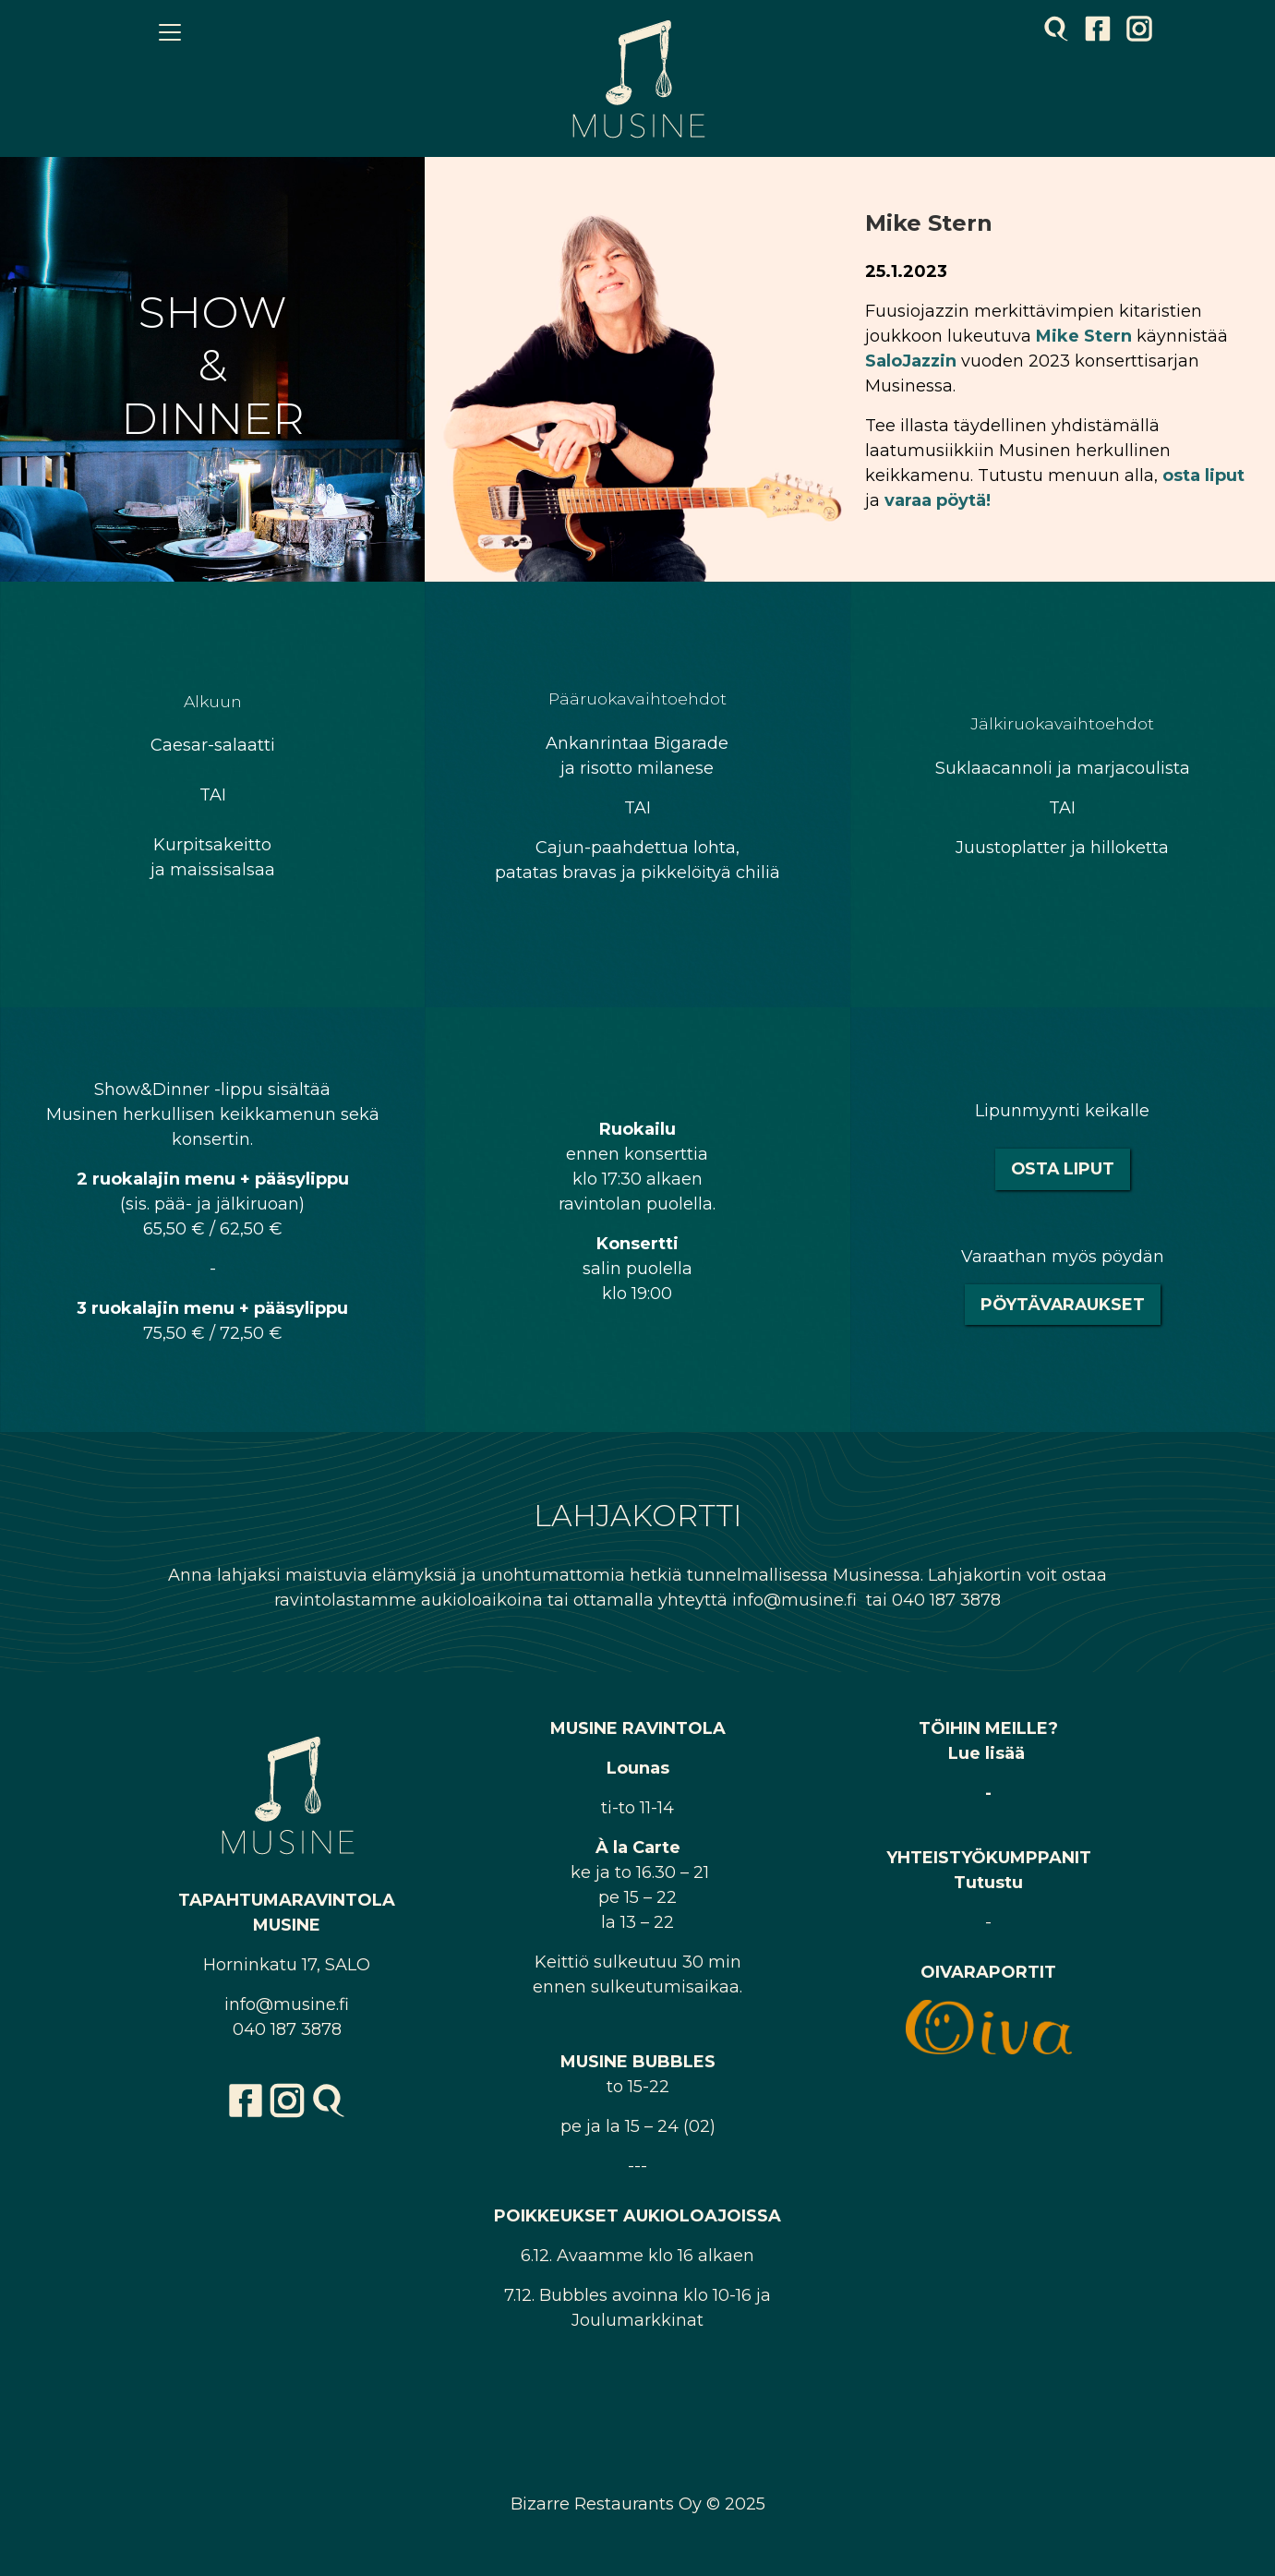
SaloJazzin (910, 361)
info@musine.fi (286, 2004)
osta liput (1203, 475)
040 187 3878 (287, 2029)
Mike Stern (1084, 336)
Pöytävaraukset (1062, 1304)
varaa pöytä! (937, 500)
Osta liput (1062, 1168)
